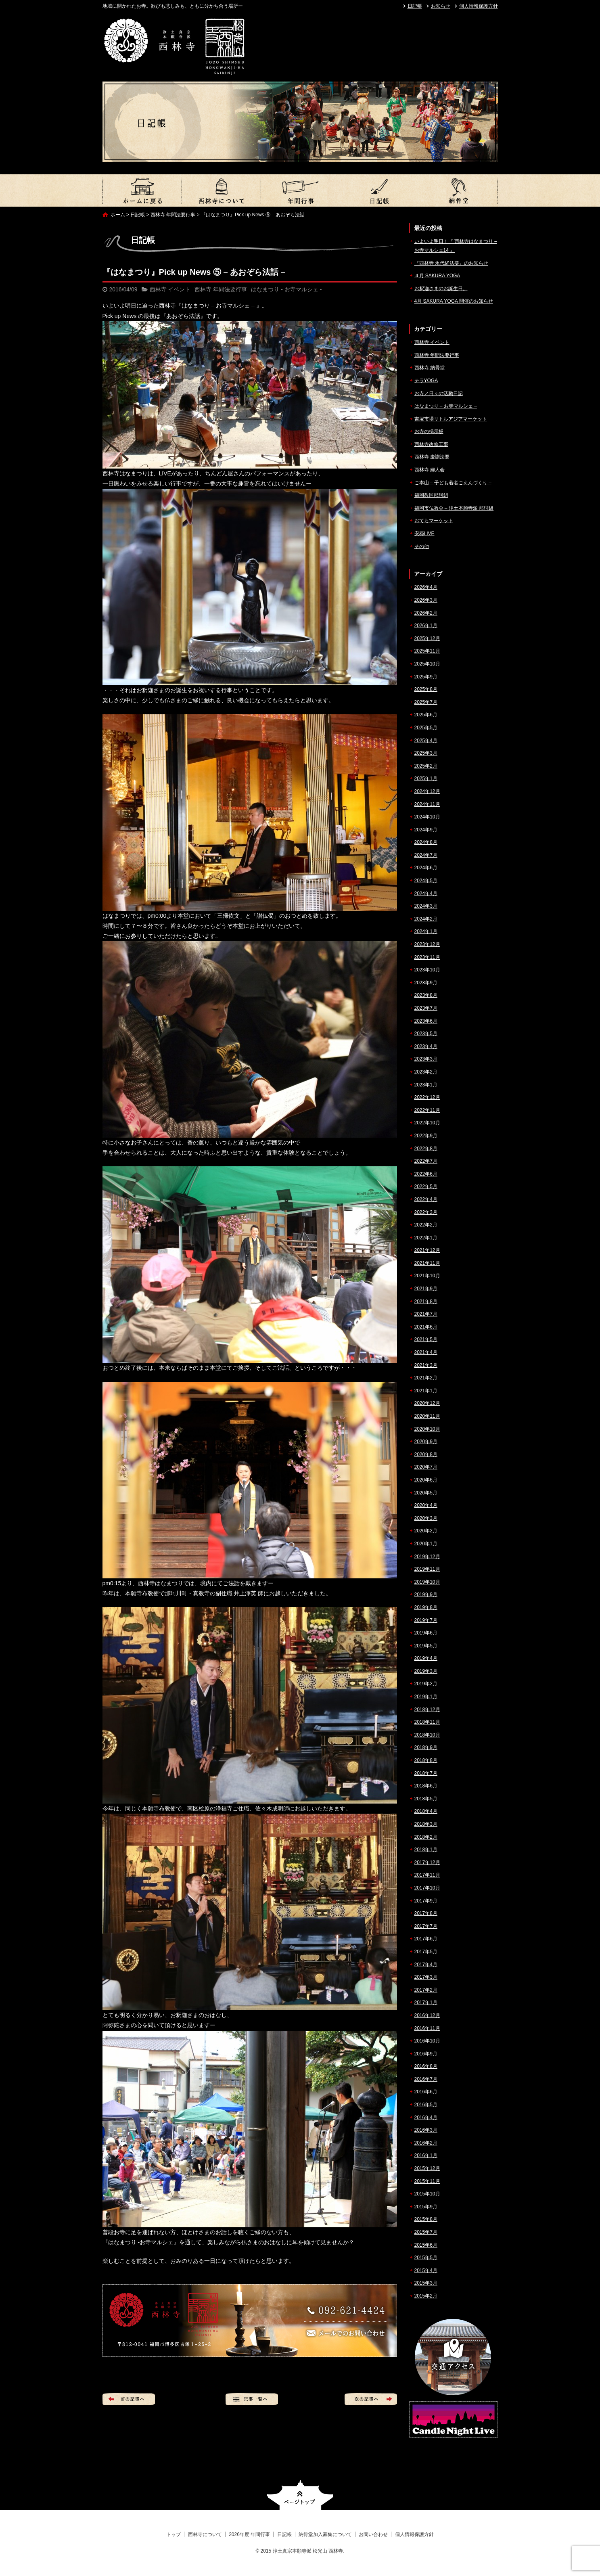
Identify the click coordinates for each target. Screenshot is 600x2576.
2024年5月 (425, 880)
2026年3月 (425, 600)
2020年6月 (425, 1480)
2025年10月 (427, 664)
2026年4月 (425, 587)
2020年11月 (427, 1416)
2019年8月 (425, 1607)
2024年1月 (425, 931)
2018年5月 (425, 1799)
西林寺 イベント (170, 289)
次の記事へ (371, 2399)
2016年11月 (427, 2028)
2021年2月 (425, 1378)
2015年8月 (425, 2219)
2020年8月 (425, 1454)
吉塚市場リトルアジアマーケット (450, 419)
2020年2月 (425, 1531)
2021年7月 (425, 1314)
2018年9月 (425, 1747)
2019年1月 (425, 1696)
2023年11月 (427, 957)
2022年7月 (425, 1161)
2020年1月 (425, 1543)
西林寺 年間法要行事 (173, 215)
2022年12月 (427, 1097)
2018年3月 (425, 1824)
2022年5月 (425, 1186)
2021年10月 (427, 1276)
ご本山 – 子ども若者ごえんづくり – (452, 482)
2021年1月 (425, 1391)
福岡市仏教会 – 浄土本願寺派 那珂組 (454, 508)
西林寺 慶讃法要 (431, 457)
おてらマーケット (433, 520)
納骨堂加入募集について (458, 190)
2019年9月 (425, 1594)
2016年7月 (425, 2079)
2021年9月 (425, 1288)
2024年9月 (425, 830)
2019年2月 (425, 1684)
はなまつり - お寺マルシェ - (286, 289)
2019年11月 (427, 1569)
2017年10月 (427, 1888)
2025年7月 (425, 702)
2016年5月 (425, 2104)
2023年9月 (425, 983)
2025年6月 (425, 715)
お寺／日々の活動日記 (438, 393)
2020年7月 (425, 1467)
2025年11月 (427, 651)
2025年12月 (427, 638)
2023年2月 (425, 1072)
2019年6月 (425, 1633)
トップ (142, 190)
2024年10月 (427, 817)
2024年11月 (427, 804)
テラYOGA (426, 380)
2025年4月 (425, 740)
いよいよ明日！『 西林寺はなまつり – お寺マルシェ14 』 (455, 246)
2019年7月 (425, 1620)
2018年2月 (425, 1837)
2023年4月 (425, 1046)
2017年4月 (425, 1964)
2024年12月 (427, 791)
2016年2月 (425, 2143)
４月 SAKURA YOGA (437, 275)
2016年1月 (425, 2155)
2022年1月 (425, 1238)
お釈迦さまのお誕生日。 (441, 288)
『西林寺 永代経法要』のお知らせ (451, 263)
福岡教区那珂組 (431, 495)
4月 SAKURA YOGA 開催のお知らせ (453, 301)
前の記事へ (128, 2399)
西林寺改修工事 (431, 444)
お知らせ (440, 6)
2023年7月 (425, 1008)
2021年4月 (425, 1352)
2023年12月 (427, 944)
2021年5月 (425, 1339)
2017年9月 (425, 1901)
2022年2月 (425, 1225)
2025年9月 (425, 677)
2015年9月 (425, 2207)
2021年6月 (425, 1327)
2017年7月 (425, 1926)
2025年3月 (425, 753)
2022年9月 (425, 1135)
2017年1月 (425, 2002)
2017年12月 (427, 1862)
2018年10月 (427, 1735)
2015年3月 (425, 2283)
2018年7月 (425, 1773)
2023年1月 (425, 1085)
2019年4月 (425, 1658)
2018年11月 (427, 1722)
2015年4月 (425, 2270)
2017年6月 (425, 1939)
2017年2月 (425, 1990)
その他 (421, 546)
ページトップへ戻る (300, 2495)
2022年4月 (425, 1199)
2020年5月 (425, 1493)
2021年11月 (427, 1263)
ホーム (118, 215)
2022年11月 (427, 1110)
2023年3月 (425, 1059)
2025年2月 (425, 766)
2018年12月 (427, 1709)
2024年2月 (425, 919)
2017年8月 (425, 1913)
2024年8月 (425, 842)
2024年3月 (425, 906)
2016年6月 (425, 2092)
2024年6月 (425, 868)
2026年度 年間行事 (300, 190)
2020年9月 (425, 1441)
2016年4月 (425, 2117)
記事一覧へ (252, 2399)
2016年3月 (425, 2130)
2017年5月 (425, 1951)
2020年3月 (425, 1518)
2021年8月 (425, 1301)
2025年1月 (425, 778)
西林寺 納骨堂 (429, 367)
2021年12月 (427, 1250)
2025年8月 (425, 689)
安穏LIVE (424, 533)
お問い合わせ (373, 2534)
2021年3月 (425, 1365)
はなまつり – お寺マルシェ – (445, 406)
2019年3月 (425, 1671)
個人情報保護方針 (478, 6)
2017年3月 (425, 1977)
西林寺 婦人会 (429, 470)
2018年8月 (425, 1760)
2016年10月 (427, 2041)
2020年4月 (425, 1505)
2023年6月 (425, 1021)
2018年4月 (425, 1811)
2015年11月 (427, 2181)
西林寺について (221, 190)
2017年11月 (427, 1875)
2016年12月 (427, 2015)
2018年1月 (425, 1849)
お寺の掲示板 (428, 431)
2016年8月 (425, 2066)
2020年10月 (427, 1429)
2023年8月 (425, 995)
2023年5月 (425, 1033)
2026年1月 (425, 625)
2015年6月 (425, 2245)
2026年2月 (425, 613)
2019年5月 (425, 1646)
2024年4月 (425, 893)
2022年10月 (427, 1123)
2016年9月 (425, 2054)
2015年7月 (425, 2232)
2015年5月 (425, 2257)
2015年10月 (427, 2194)
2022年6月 (425, 1174)
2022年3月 (425, 1212)
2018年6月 (425, 1786)
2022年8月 (425, 1148)
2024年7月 (425, 855)
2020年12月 (427, 1403)
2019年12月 (427, 1556)
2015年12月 (427, 2168)
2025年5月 (425, 727)
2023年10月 (427, 970)
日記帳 (415, 6)
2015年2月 (425, 2296)
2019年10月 (427, 1582)
